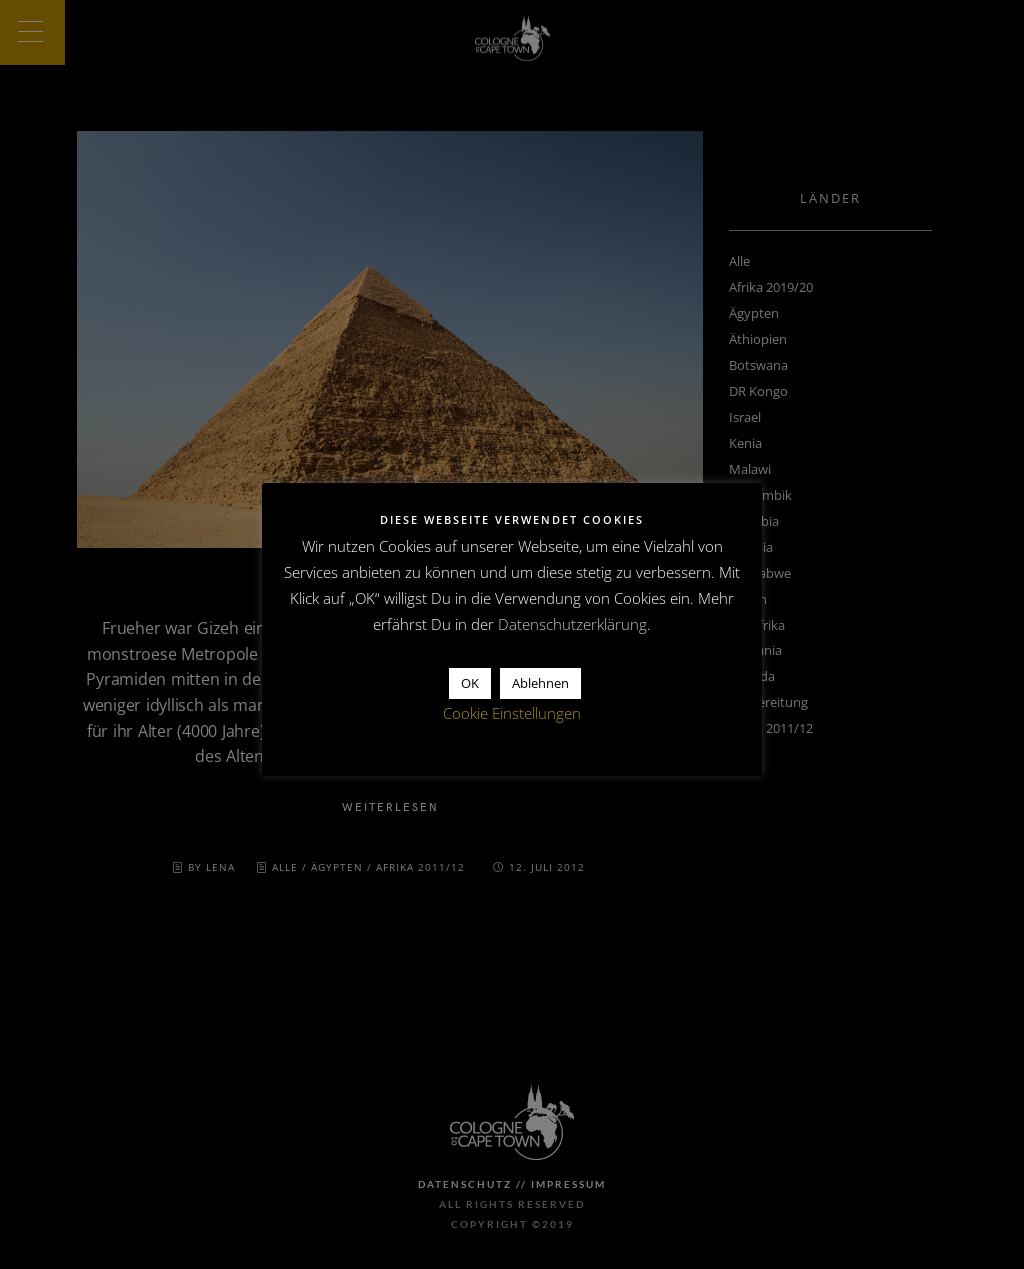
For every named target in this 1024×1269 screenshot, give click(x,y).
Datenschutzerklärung (572, 624)
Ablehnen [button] (540, 683)
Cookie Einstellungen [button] (512, 713)
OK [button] (470, 683)
